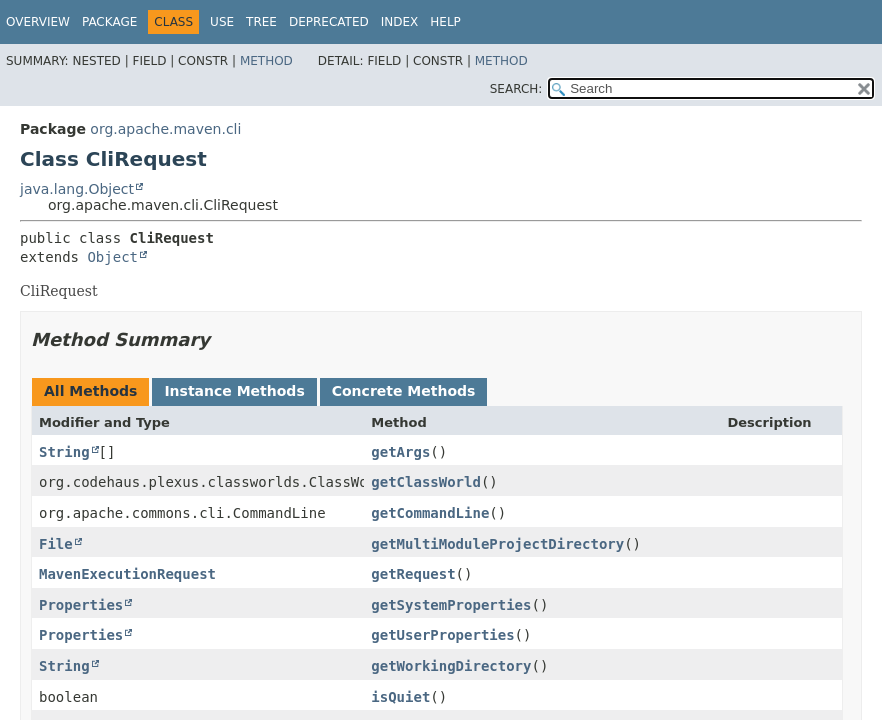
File (56, 544)
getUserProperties (442, 635)
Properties (81, 605)
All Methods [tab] (90, 391)
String (64, 452)
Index (400, 22)
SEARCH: (516, 89)
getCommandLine (430, 513)
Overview (38, 22)
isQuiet (400, 697)
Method (266, 61)
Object (112, 257)
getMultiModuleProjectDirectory (497, 544)
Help (445, 22)
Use (222, 22)
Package (109, 22)
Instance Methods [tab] (234, 391)
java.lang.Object (77, 189)
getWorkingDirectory (451, 666)
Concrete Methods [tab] (404, 391)
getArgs (400, 452)
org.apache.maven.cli (165, 129)
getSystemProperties (451, 605)
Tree (261, 22)
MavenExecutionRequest (127, 574)
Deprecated (329, 22)
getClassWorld (426, 482)
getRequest (413, 574)
